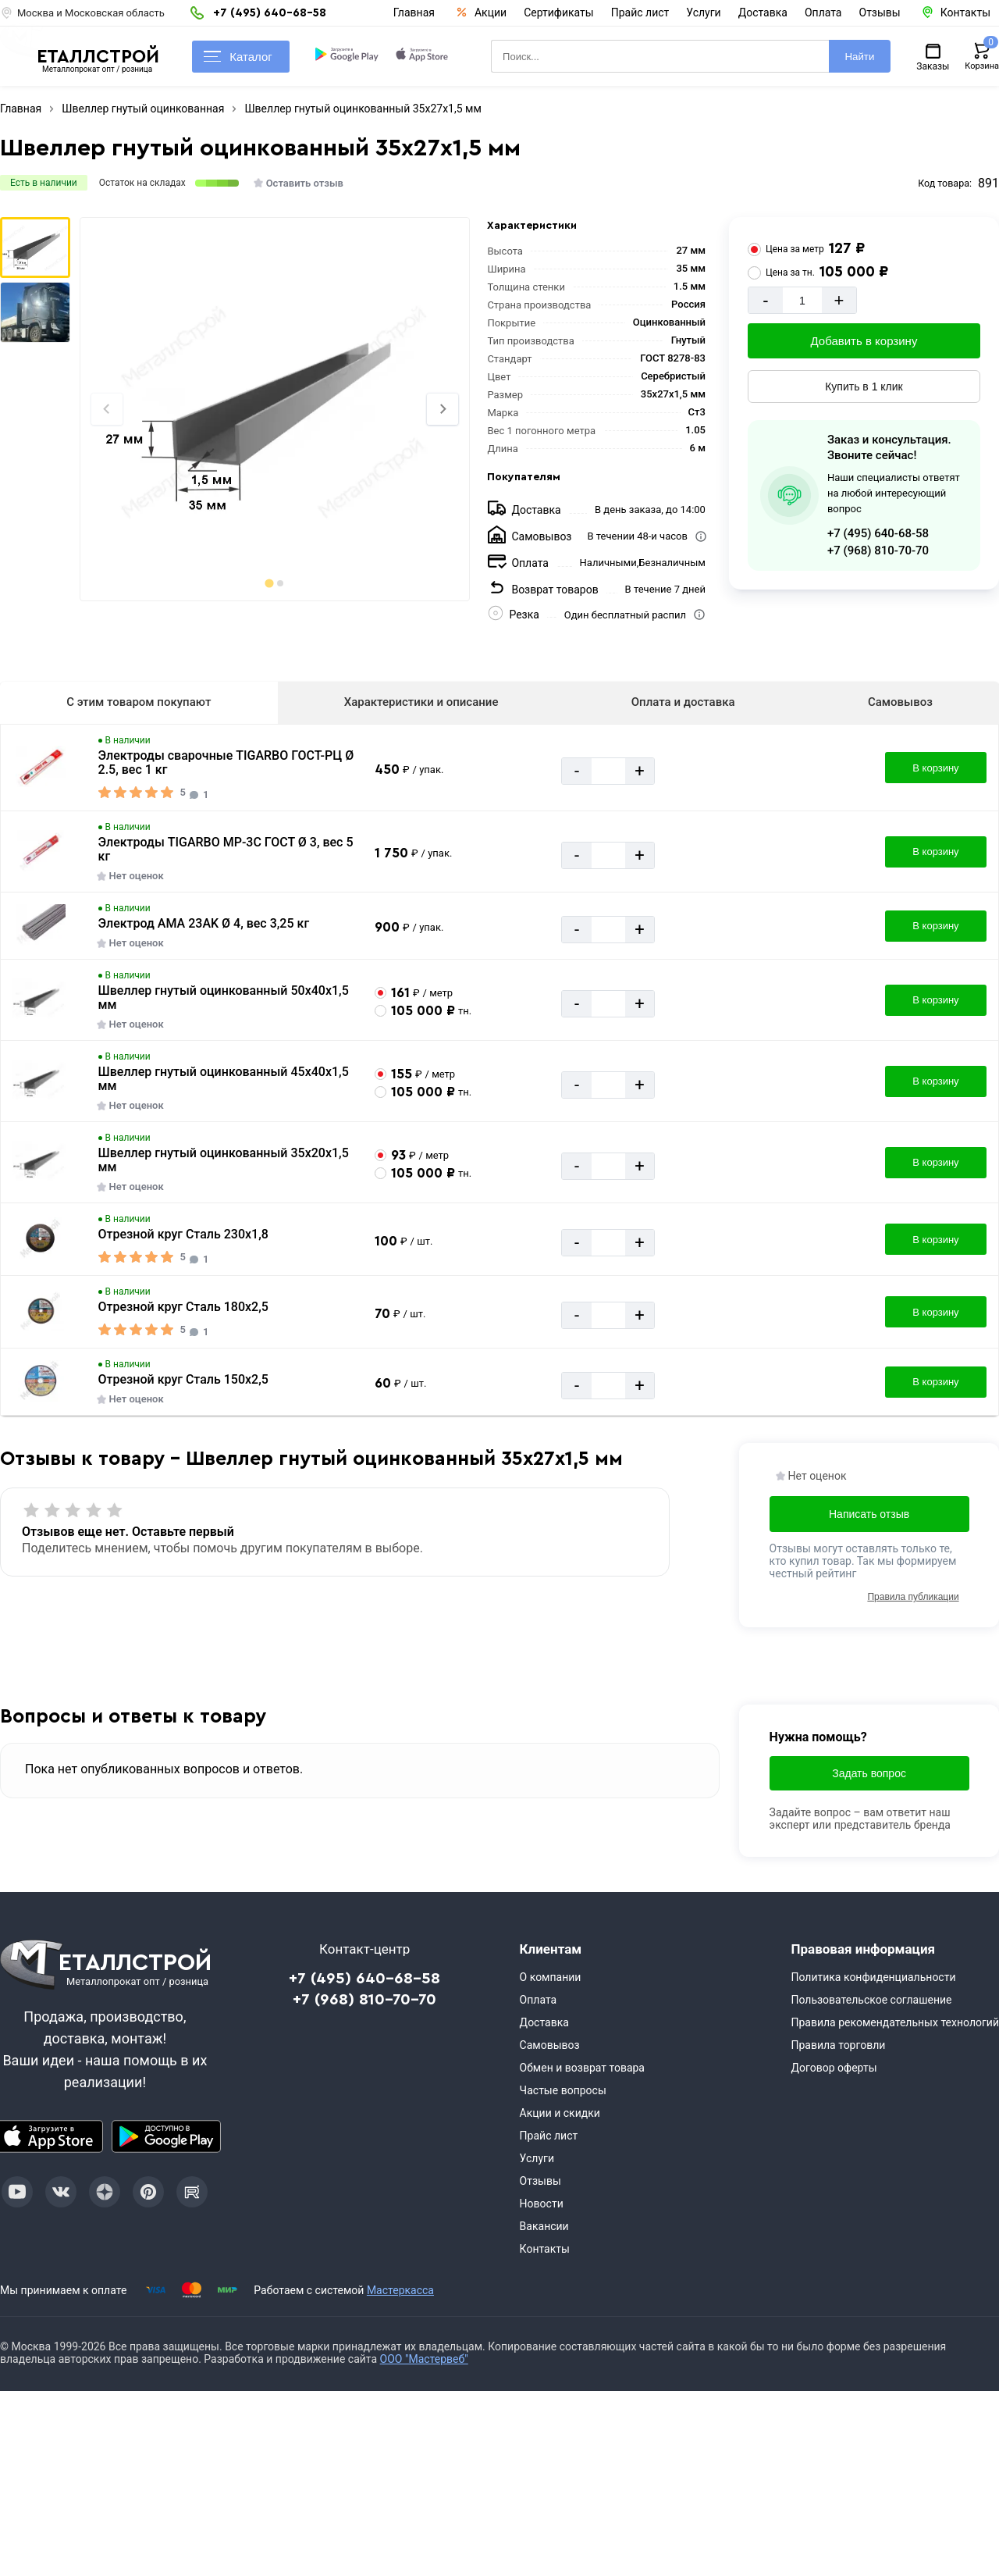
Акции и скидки (560, 2113)
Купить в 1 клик (864, 386)
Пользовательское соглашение (871, 1999)
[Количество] (802, 300)
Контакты (545, 2249)
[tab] (269, 583)
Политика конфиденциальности (873, 1977)
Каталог (238, 56)
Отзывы (880, 12)
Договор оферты (833, 2067)
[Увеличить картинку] (41, 767)
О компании (550, 1977)
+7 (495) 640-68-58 (878, 533)
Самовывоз (900, 702)
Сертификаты (559, 12)
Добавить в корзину (864, 340)
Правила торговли (838, 2045)
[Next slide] (442, 409)
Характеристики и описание (421, 702)
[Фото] (274, 409)
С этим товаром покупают (138, 702)
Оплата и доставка (683, 702)
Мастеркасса (400, 2290)
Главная (414, 12)
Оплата (823, 12)
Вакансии (544, 2226)
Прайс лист (640, 12)
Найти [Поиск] (859, 56)
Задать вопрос (869, 1773)
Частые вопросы (563, 2090)
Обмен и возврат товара (582, 2067)
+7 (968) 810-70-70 (878, 550)
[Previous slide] (107, 409)
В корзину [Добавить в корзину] (935, 768)
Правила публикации (912, 1596)
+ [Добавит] (839, 300)
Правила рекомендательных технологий (895, 2022)
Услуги (703, 12)
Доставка (762, 12)
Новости (541, 2203)
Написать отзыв (869, 1514)
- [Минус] (765, 300)
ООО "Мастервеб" (424, 2359)
